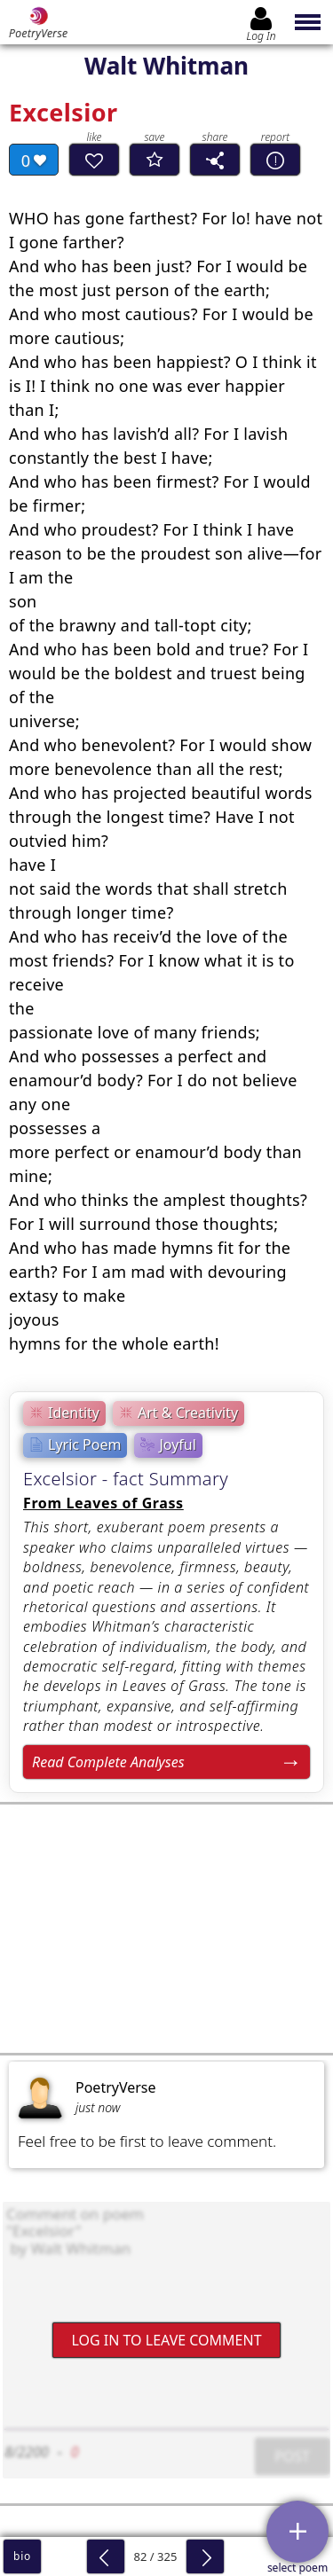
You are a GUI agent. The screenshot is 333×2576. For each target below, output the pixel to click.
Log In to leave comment (166, 2340)
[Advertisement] (166, 1929)
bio (22, 2556)
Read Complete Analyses (108, 1762)
